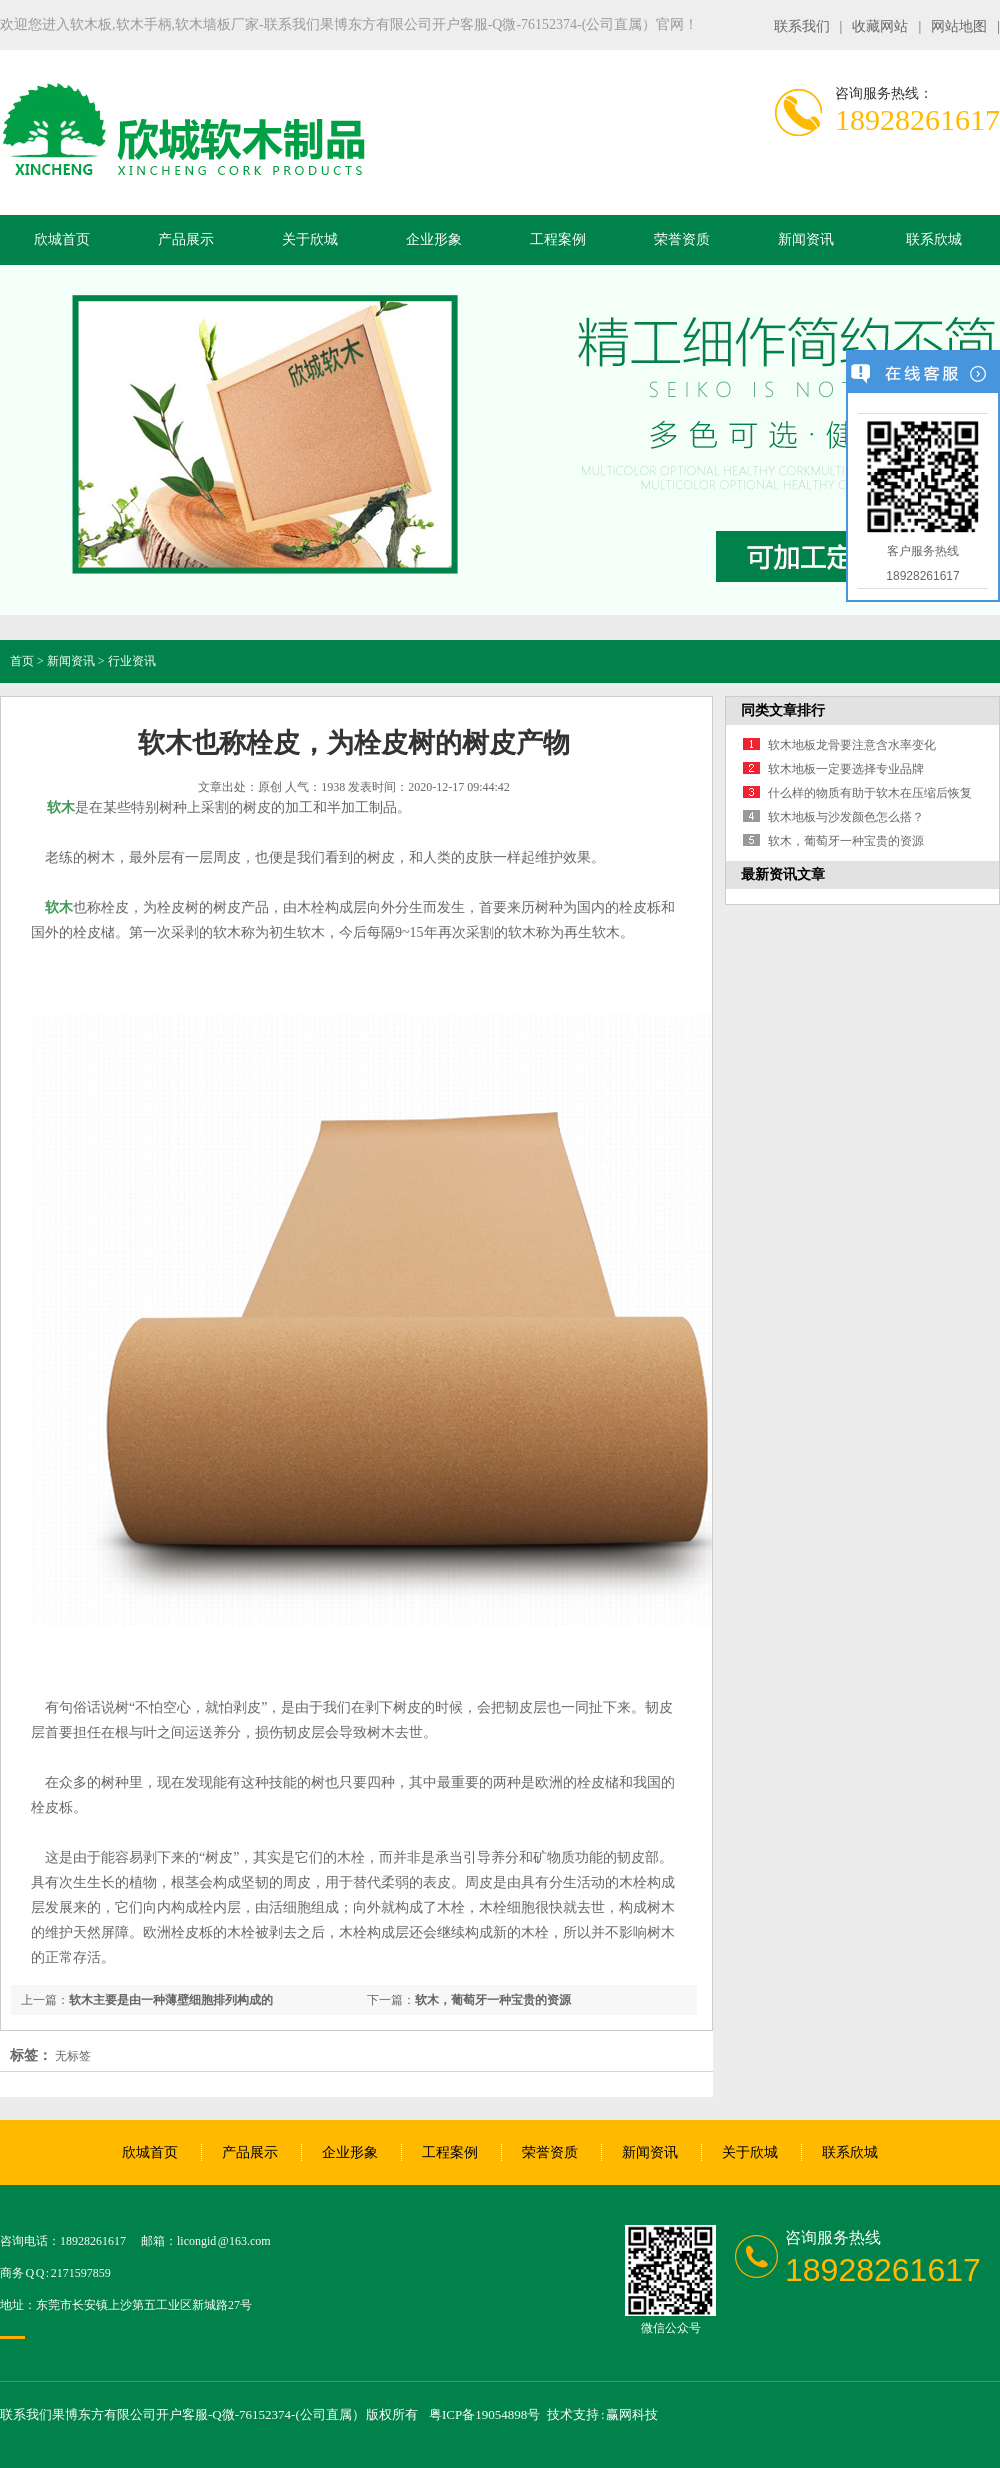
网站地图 (959, 26)
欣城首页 (62, 239)
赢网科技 (632, 2414)
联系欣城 (934, 239)
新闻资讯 (806, 239)
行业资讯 (132, 661)
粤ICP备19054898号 (484, 2414)
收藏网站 (880, 26)
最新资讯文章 (783, 874)
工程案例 (558, 239)
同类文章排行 (783, 710)
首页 (22, 661)
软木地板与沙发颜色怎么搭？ (846, 817)
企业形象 (434, 239)
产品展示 (186, 239)
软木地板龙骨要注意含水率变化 (852, 745)
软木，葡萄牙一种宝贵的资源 (493, 2000)
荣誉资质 (682, 239)
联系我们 (802, 26)
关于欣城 (310, 239)
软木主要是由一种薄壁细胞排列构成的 (171, 2000)
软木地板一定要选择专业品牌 (846, 769)
